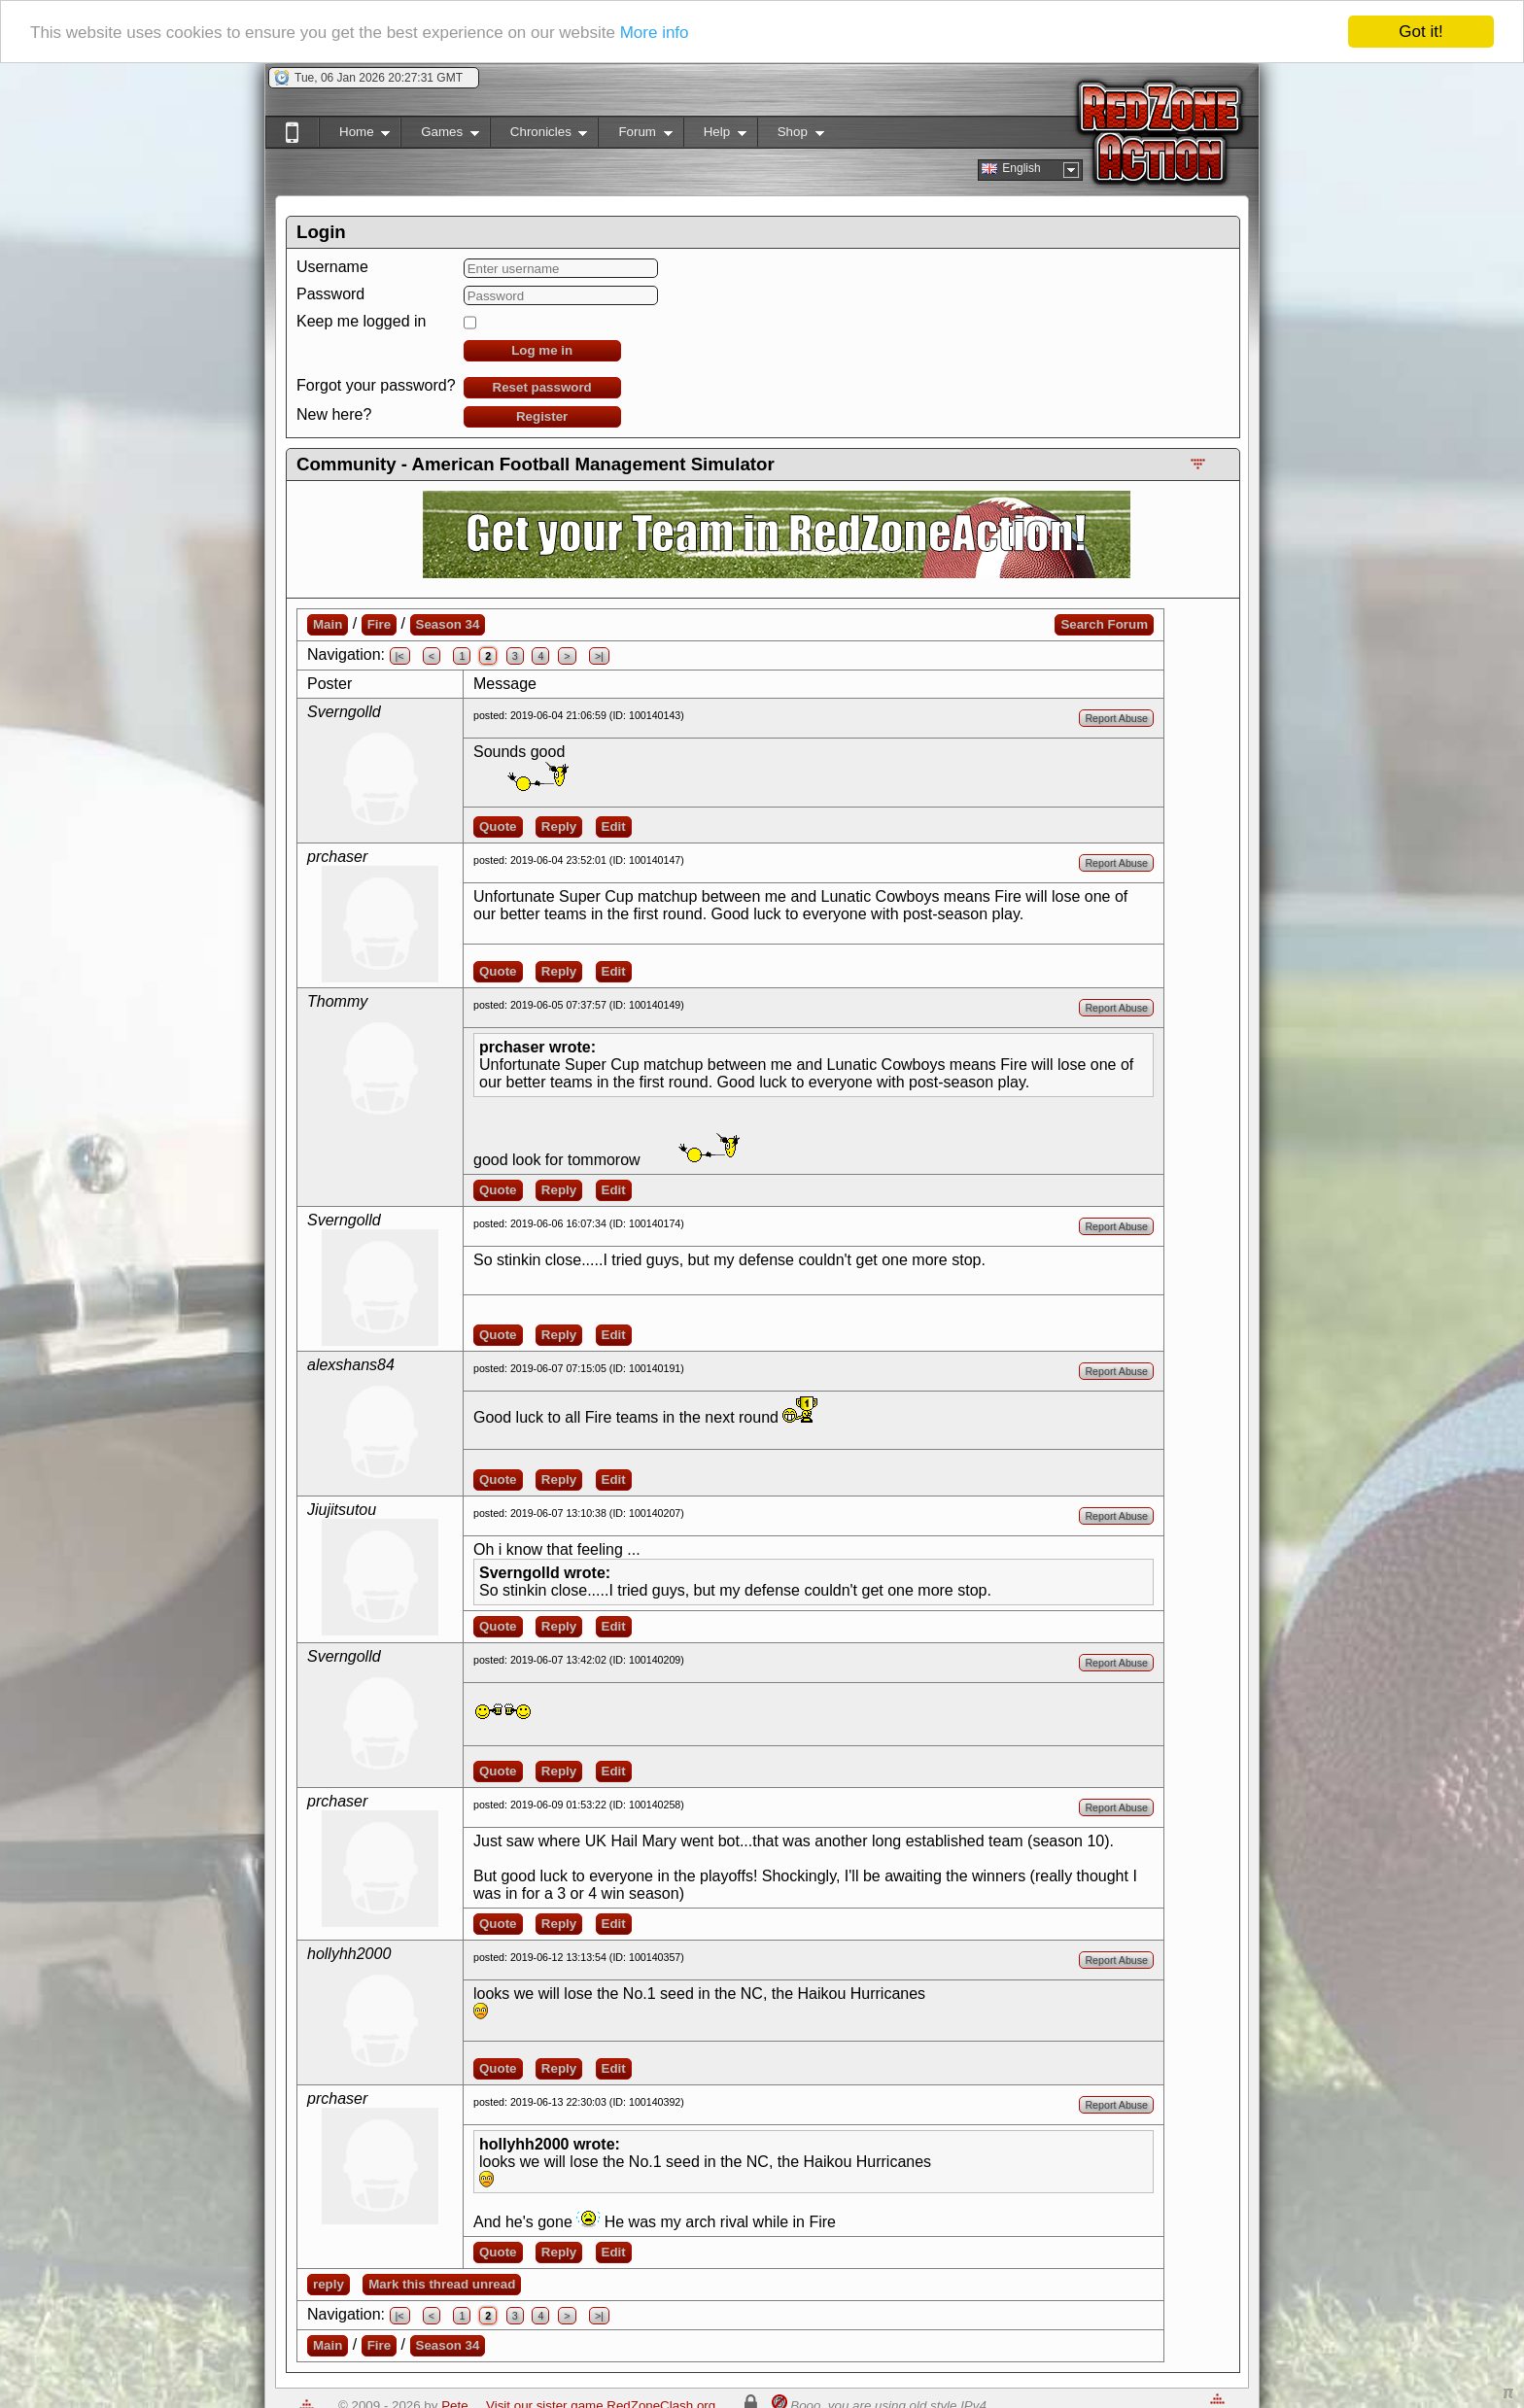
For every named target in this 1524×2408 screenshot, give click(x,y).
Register (542, 416)
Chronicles (539, 135)
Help (714, 135)
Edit (614, 826)
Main (327, 624)
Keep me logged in (361, 321)
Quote (498, 826)
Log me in (541, 350)
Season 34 (448, 624)
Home (354, 135)
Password (330, 294)
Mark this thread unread (441, 2284)
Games (439, 135)
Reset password (542, 387)
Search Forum (1104, 624)
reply (328, 2284)
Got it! (1420, 31)
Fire (379, 624)
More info (654, 32)
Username (332, 266)
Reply (558, 826)
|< (400, 656)
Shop (790, 135)
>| (599, 656)
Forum (635, 135)
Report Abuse (1116, 718)
